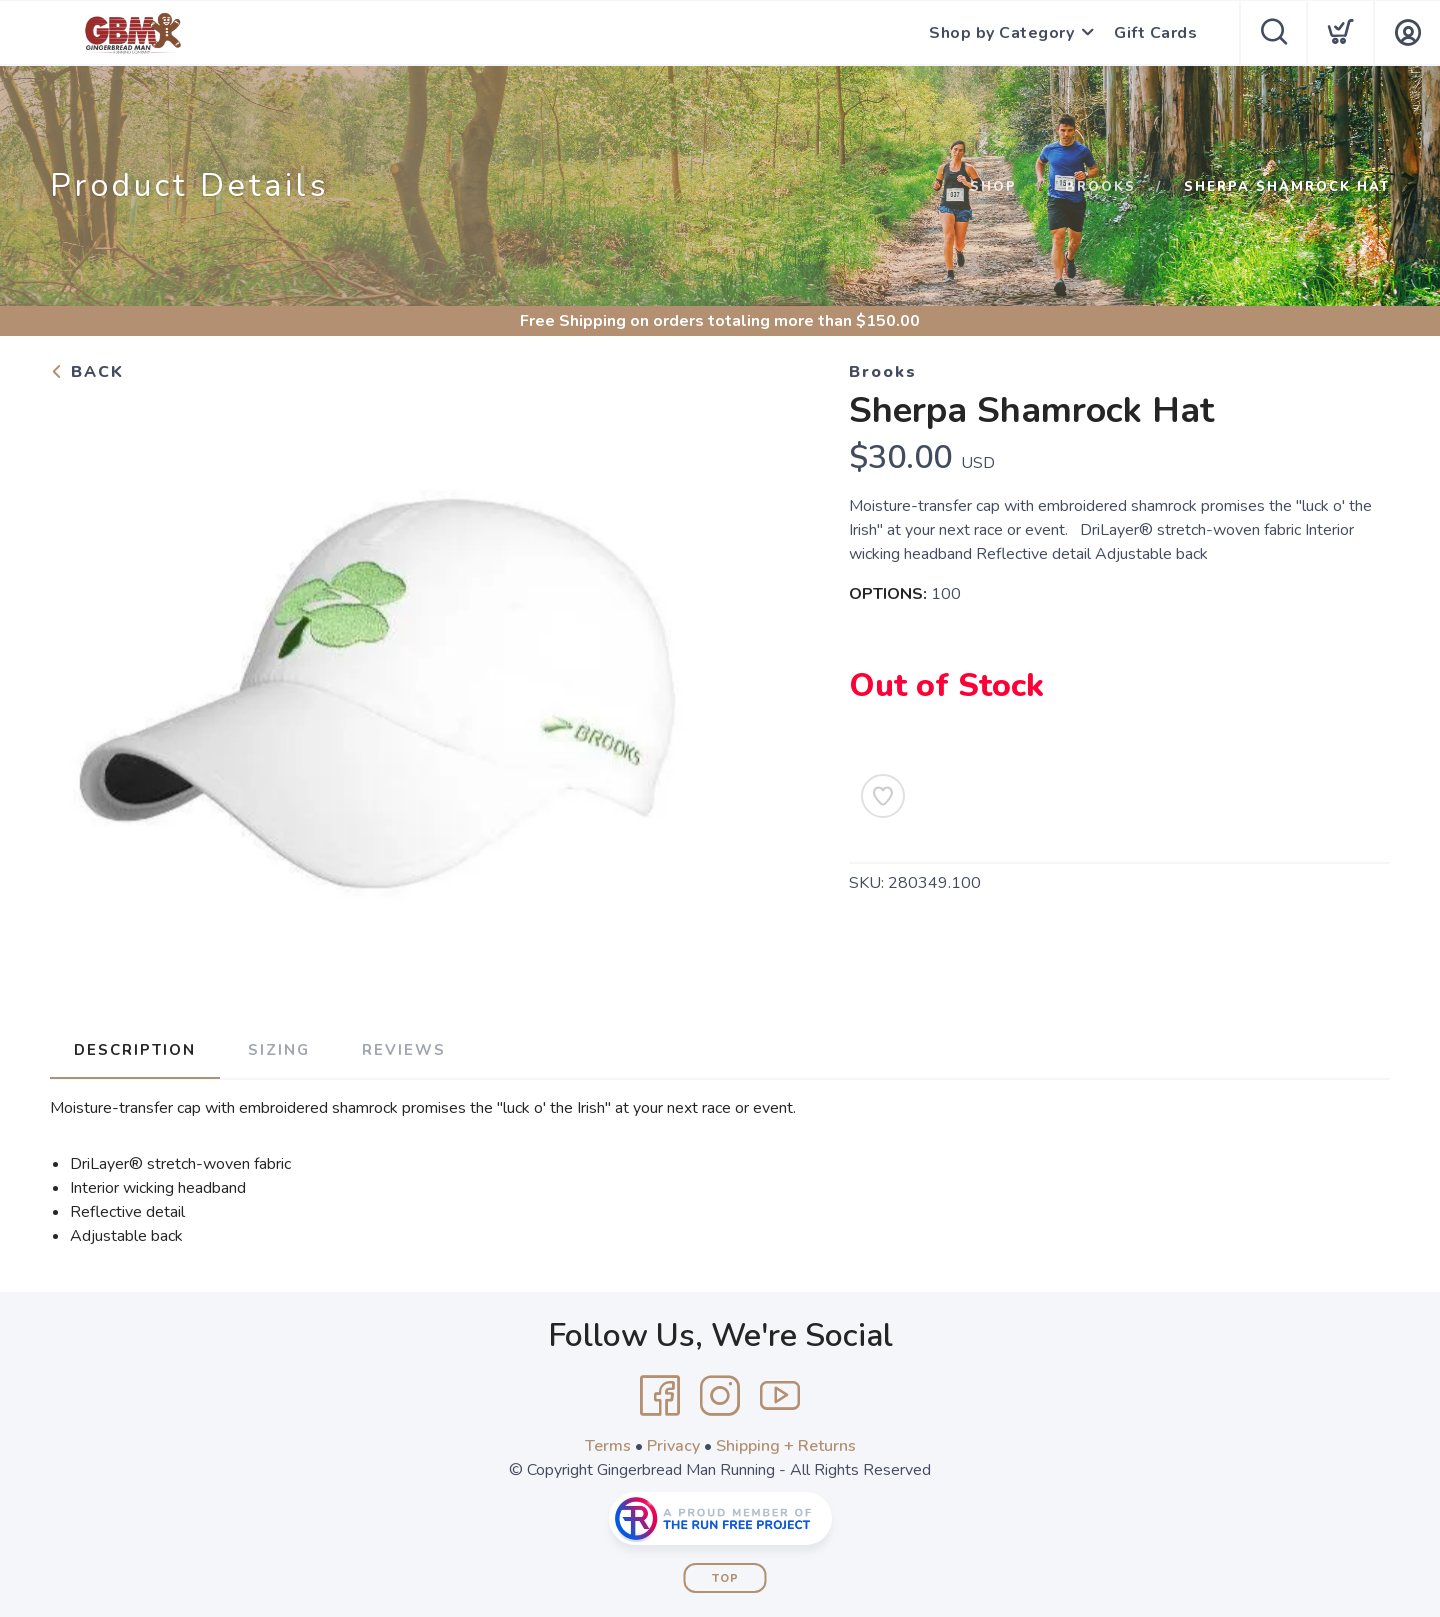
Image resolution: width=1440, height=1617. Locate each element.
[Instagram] (720, 1396)
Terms (608, 1446)
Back (87, 372)
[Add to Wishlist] (883, 796)
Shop (993, 187)
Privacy (673, 1446)
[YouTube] (780, 1396)
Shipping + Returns (786, 1446)
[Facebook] (660, 1396)
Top (725, 1578)
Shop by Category (1001, 33)
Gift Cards (1155, 33)
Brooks (1100, 187)
